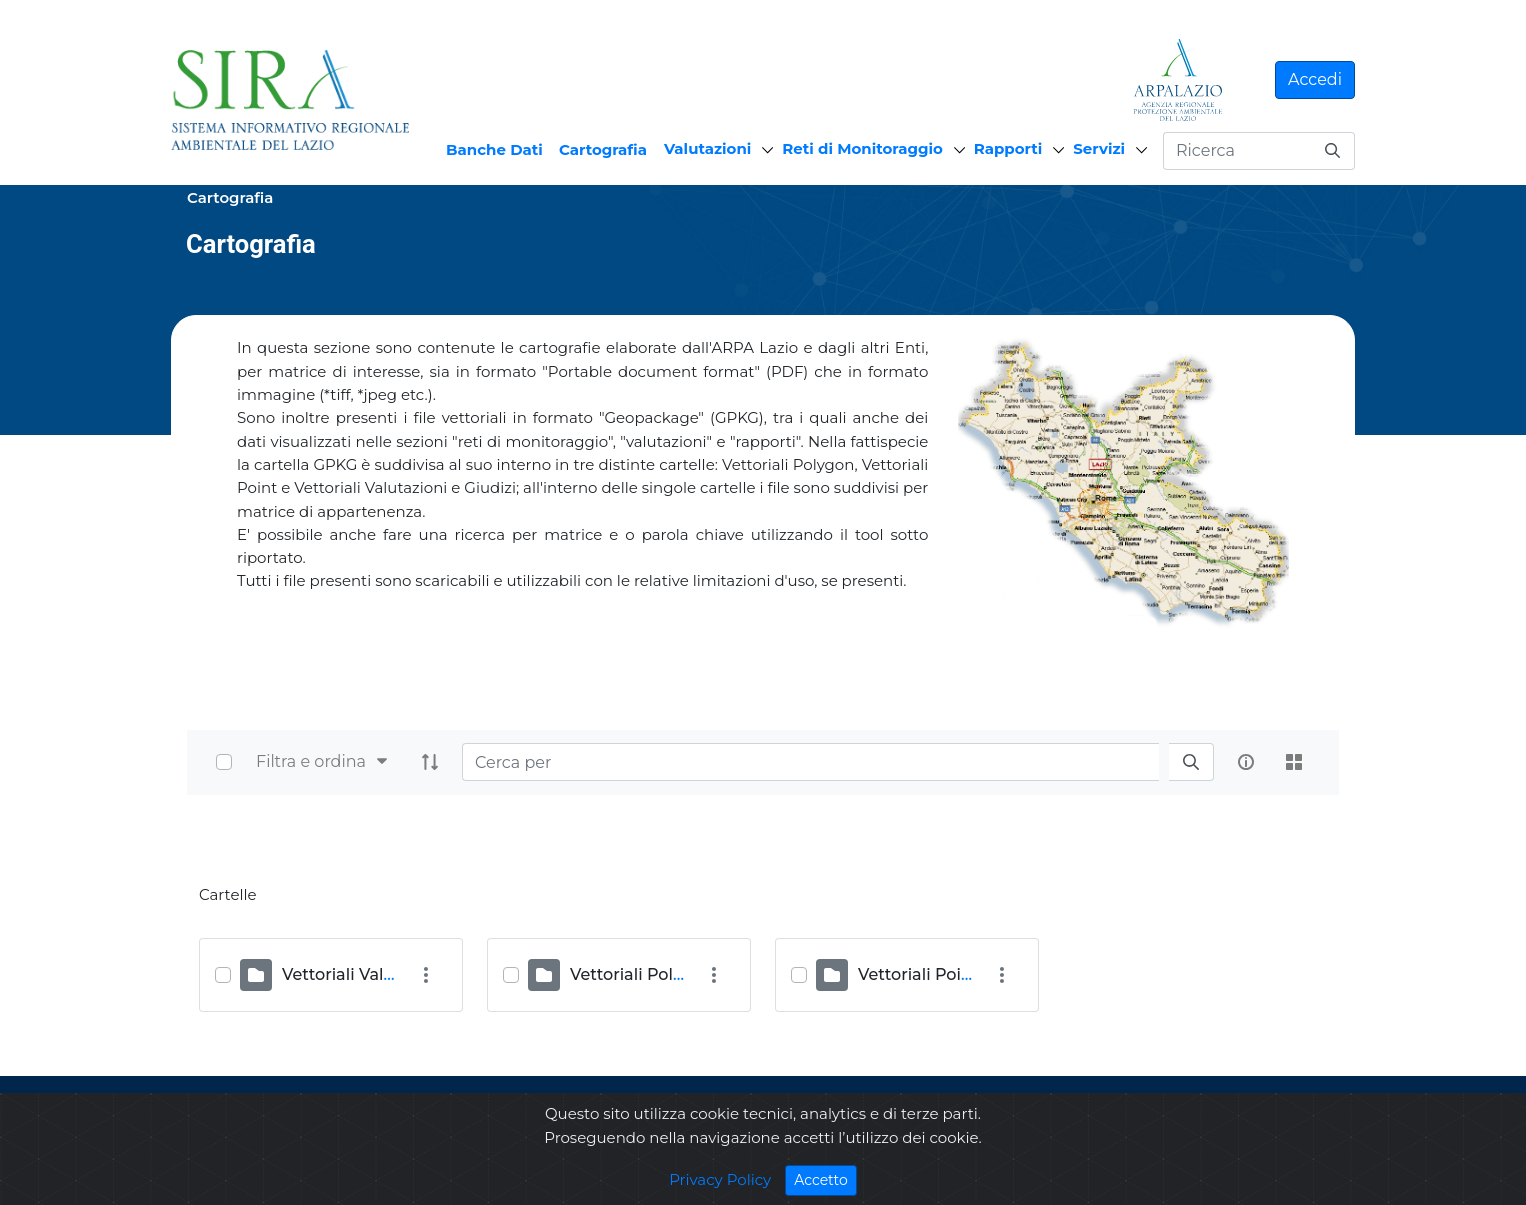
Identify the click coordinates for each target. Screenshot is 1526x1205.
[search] (1191, 762)
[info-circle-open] (1246, 762)
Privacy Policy (720, 1179)
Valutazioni (707, 148)
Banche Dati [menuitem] (494, 149)
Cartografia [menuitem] (603, 149)
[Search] (810, 762)
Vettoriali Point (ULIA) (945, 974)
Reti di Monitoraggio (862, 148)
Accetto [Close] (825, 1179)
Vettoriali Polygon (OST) (665, 974)
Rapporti (1008, 148)
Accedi (1315, 79)
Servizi (1099, 148)
